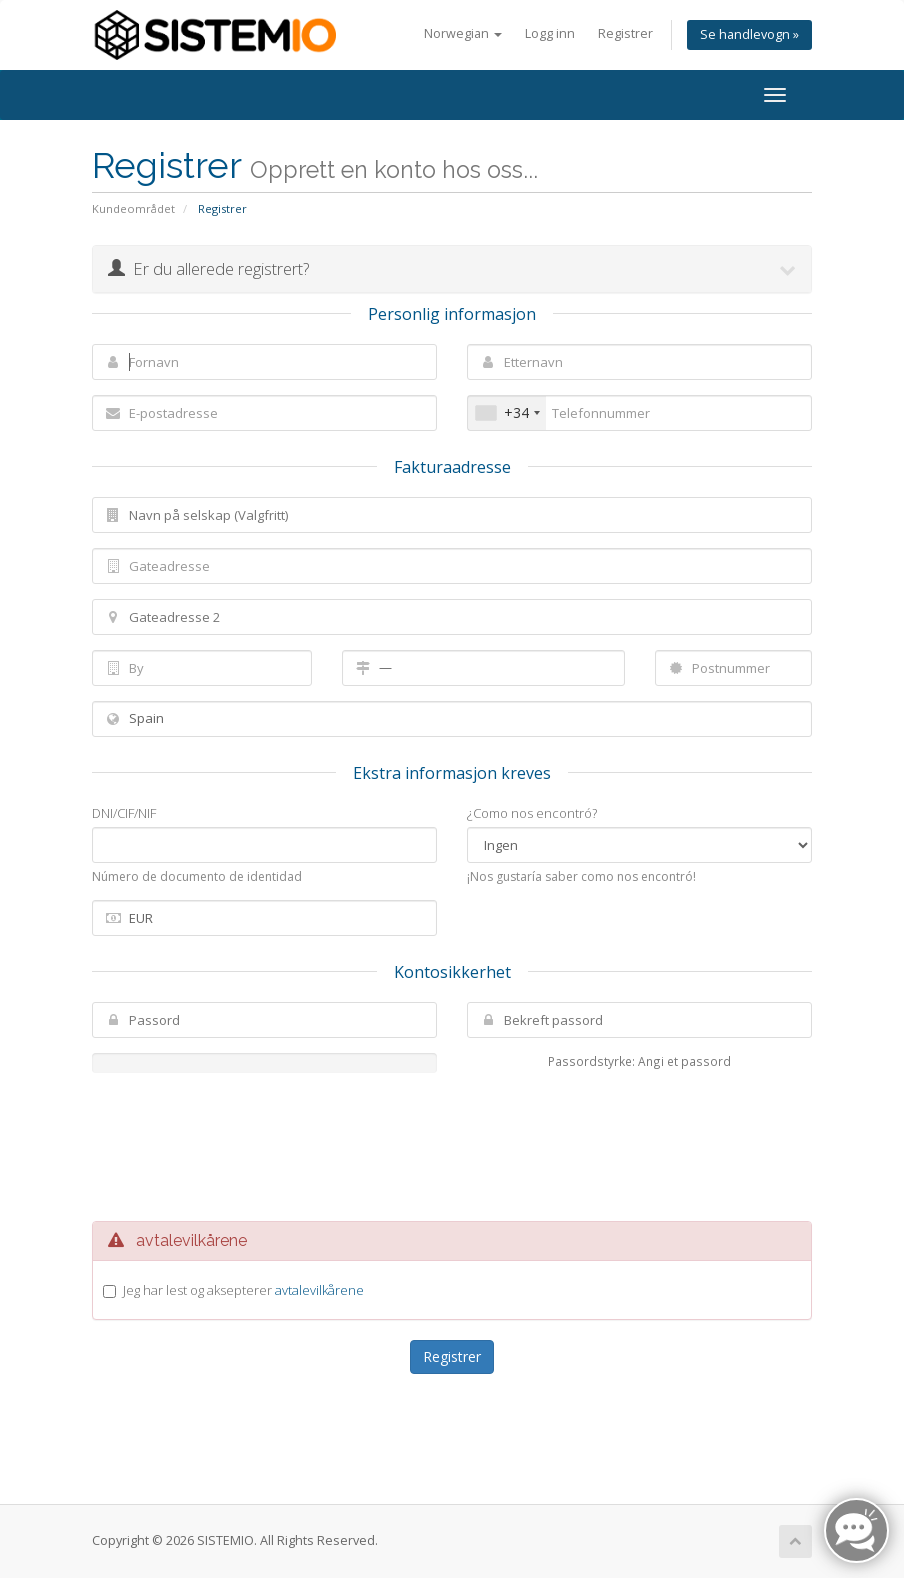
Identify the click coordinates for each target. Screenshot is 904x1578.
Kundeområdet (133, 208)
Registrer (625, 33)
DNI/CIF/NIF (124, 813)
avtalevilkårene (319, 1290)
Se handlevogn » (749, 34)
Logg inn (550, 33)
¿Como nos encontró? (532, 813)
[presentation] (471, 1147)
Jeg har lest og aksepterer (243, 1290)
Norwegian (463, 33)
